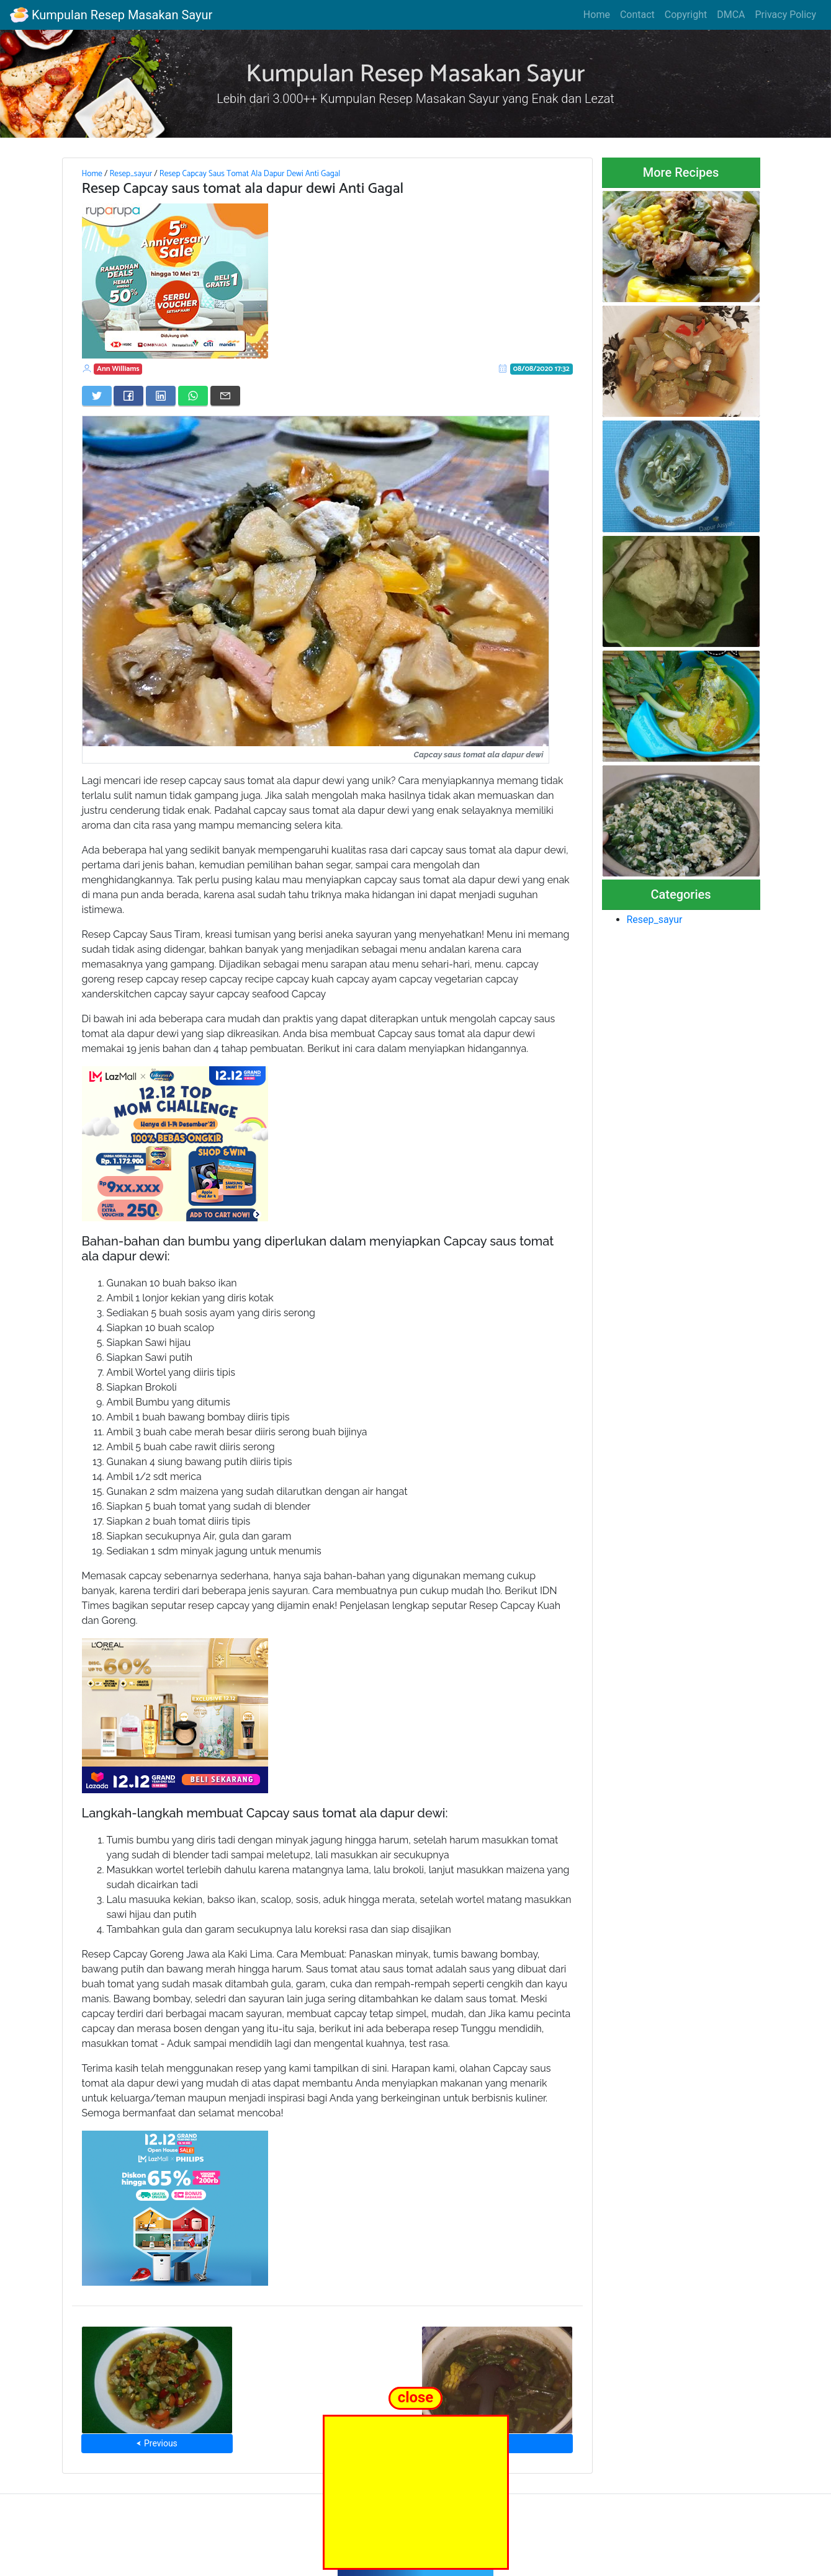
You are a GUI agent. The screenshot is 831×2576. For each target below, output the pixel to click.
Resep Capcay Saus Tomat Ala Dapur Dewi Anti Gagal (249, 173)
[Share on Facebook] (128, 396)
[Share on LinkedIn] (161, 396)
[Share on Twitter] (97, 396)
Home (596, 14)
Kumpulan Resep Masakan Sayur (111, 15)
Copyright (686, 14)
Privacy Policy (786, 14)
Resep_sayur (130, 173)
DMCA (731, 14)
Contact (637, 14)
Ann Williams (118, 369)
